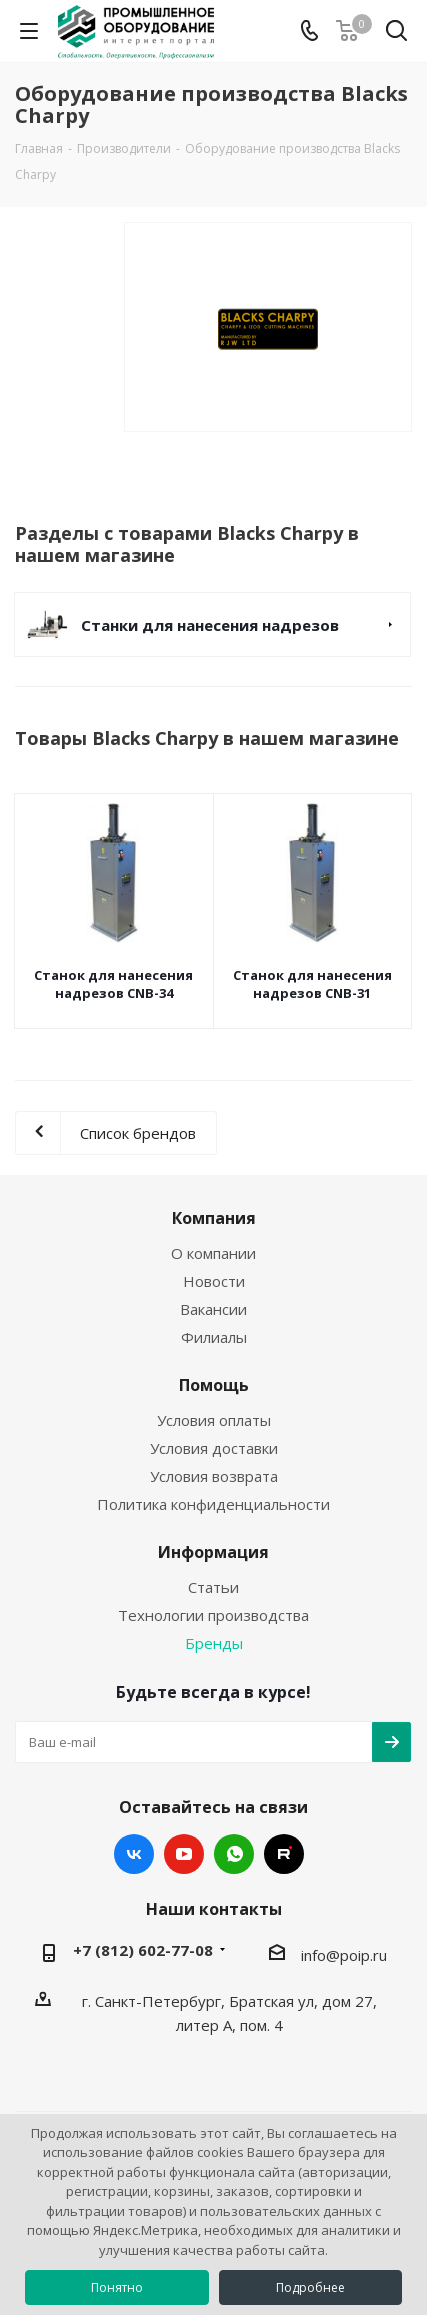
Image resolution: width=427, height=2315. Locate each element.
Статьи (213, 1587)
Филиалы (214, 1337)
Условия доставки (214, 1448)
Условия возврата (214, 1476)
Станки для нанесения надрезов (210, 625)
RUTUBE (284, 1854)
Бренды (214, 1643)
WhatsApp (234, 1854)
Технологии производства (213, 1615)
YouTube (184, 1854)
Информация (213, 1552)
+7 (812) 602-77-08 (143, 1950)
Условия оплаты (214, 1420)
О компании (213, 1253)
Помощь (214, 1385)
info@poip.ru (344, 1955)
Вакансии (213, 1309)
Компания (214, 1218)
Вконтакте (134, 1854)
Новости (214, 1281)
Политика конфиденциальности (213, 1504)
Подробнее (310, 2287)
